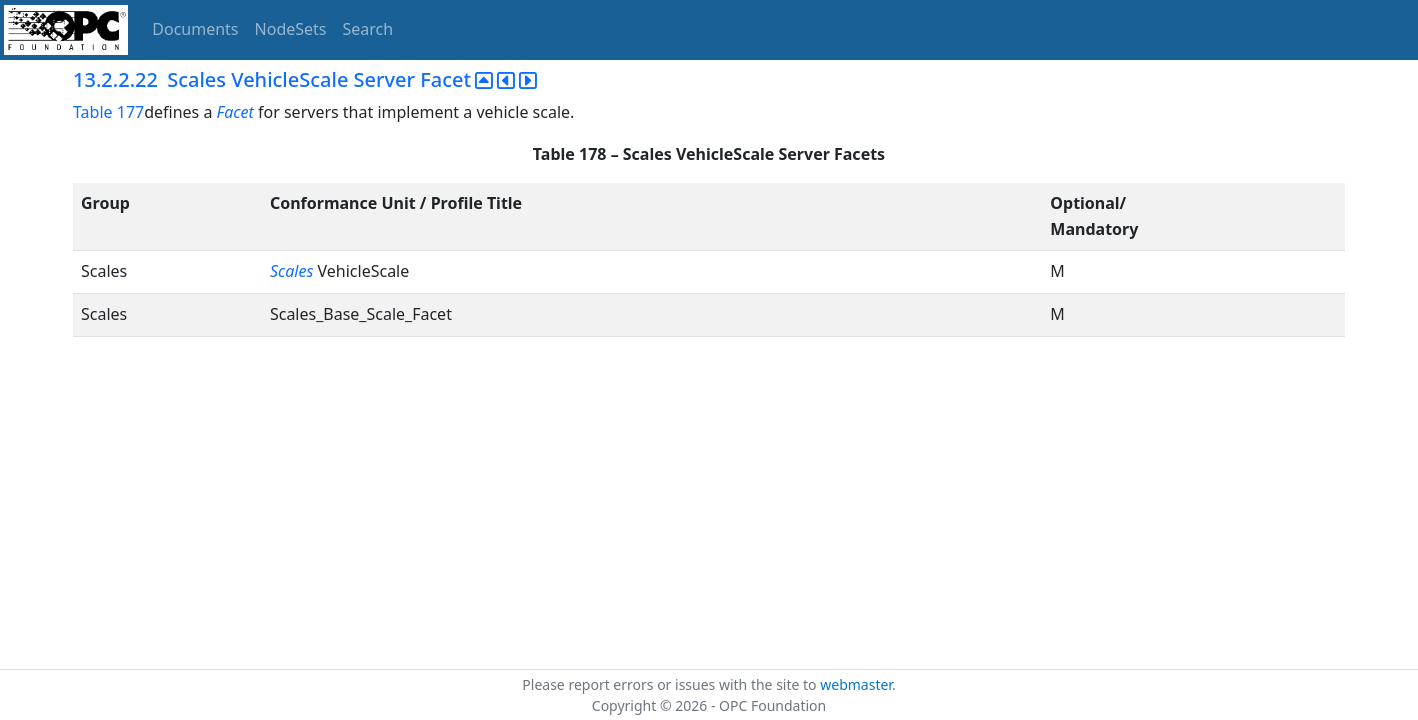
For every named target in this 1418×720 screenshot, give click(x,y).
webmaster (856, 684)
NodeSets (291, 29)
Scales (294, 271)
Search (368, 29)
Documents (195, 29)
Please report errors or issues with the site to (671, 684)
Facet (235, 112)
